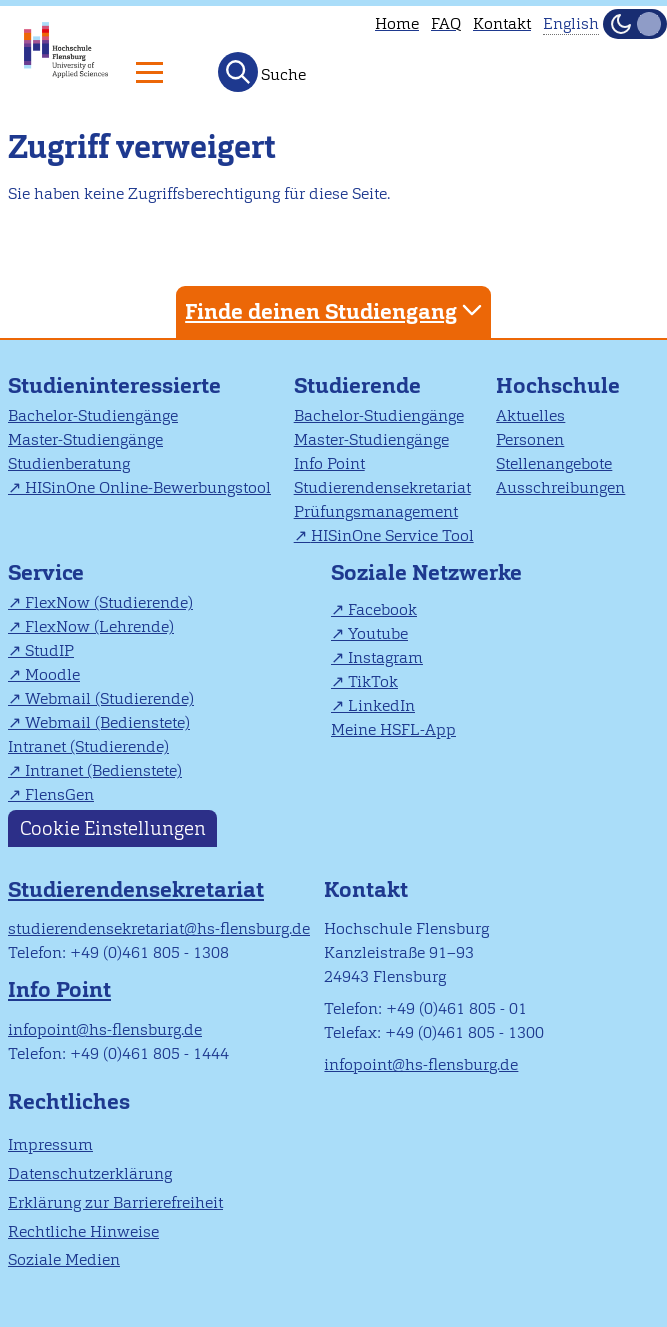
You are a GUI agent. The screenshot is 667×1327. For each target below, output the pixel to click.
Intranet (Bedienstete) (103, 770)
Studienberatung (69, 463)
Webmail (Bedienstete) (107, 722)
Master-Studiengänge (85, 439)
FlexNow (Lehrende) (99, 626)
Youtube (378, 633)
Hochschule (558, 385)
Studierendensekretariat (382, 487)
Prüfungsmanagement (376, 511)
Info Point (329, 463)
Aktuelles (530, 415)
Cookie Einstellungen (113, 828)
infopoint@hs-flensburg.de (105, 1029)
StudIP (49, 650)
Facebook (382, 609)
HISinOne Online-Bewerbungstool (148, 487)
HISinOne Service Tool (392, 535)
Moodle (52, 674)
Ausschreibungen (560, 487)
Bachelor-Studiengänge (93, 415)
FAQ (446, 23)
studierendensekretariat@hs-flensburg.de (159, 928)
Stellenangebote (554, 463)
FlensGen (59, 794)
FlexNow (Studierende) (109, 602)
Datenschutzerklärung (90, 1173)
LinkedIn (381, 705)
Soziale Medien (64, 1259)
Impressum (50, 1144)
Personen (530, 439)
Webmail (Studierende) (109, 698)
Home (397, 23)
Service (46, 572)
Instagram (385, 657)
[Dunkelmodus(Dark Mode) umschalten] (635, 24)
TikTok (373, 681)
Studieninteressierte (114, 385)
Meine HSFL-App (393, 729)
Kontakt (502, 23)
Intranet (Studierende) (88, 746)
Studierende (357, 385)
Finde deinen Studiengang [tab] (336, 310)
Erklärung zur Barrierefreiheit (115, 1202)
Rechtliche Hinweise (83, 1231)
